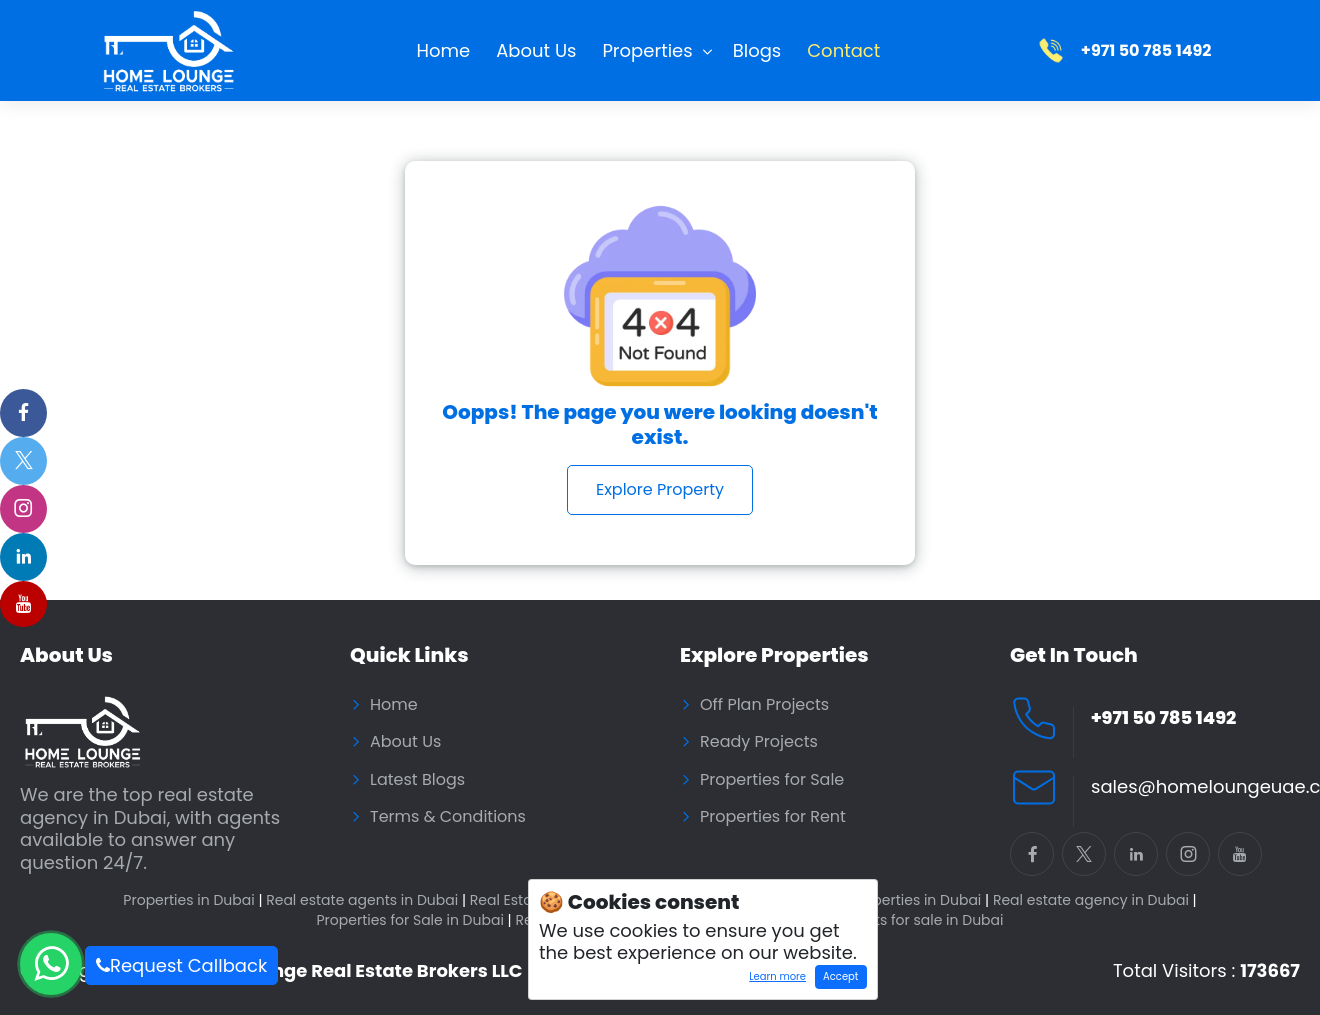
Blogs (757, 50)
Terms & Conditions (448, 817)
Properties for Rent (773, 817)
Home (444, 50)
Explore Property (660, 489)
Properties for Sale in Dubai (413, 920)
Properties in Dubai (192, 900)
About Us (536, 50)
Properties (647, 50)
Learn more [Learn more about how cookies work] (773, 979)
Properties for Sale (772, 780)
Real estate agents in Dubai (366, 900)
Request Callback (181, 965)
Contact (843, 50)
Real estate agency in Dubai (1095, 900)
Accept (840, 976)
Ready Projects (759, 742)
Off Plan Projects (764, 705)
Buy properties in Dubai (904, 900)
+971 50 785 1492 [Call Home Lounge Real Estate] (1163, 718)
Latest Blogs (417, 780)
